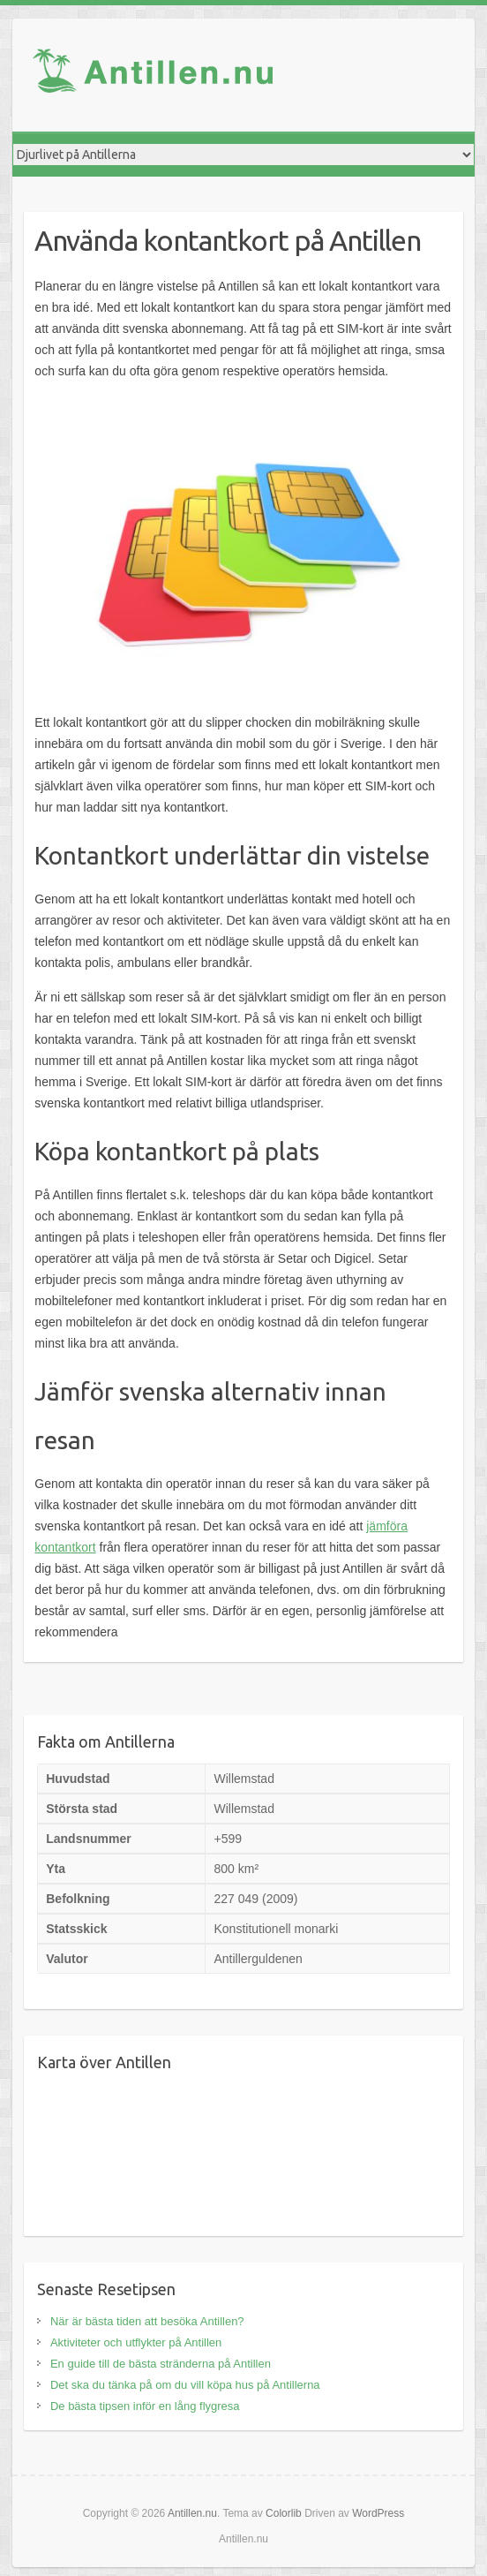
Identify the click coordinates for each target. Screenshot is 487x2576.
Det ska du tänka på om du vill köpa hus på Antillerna (185, 2384)
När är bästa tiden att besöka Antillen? (147, 2321)
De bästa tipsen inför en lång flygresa (145, 2406)
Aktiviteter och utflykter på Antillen (135, 2342)
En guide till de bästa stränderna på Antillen (160, 2363)
